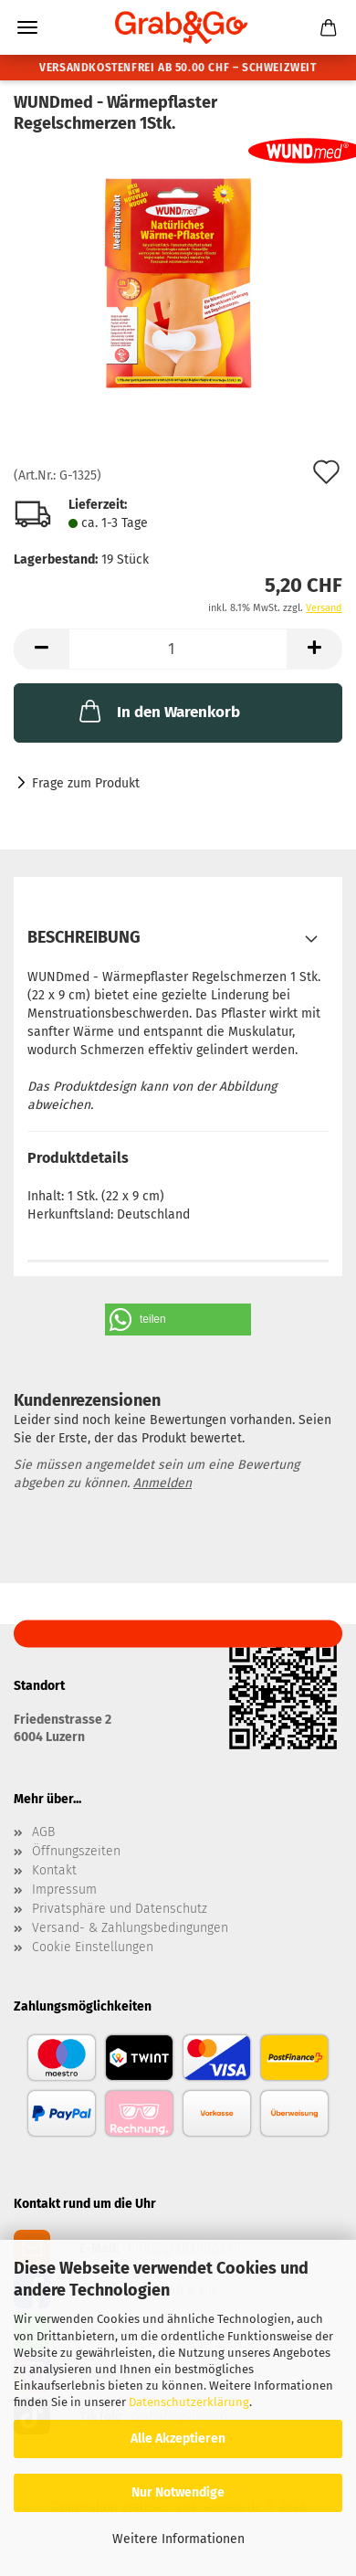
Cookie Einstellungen (92, 1947)
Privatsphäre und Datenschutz (119, 1909)
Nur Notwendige (178, 2492)
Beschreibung (84, 937)
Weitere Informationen (178, 2539)
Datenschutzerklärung (189, 2402)
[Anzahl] (178, 649)
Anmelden (162, 1483)
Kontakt (54, 1870)
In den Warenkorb (158, 710)
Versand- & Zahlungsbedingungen (130, 1928)
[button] (41, 649)
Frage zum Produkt (86, 783)
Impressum (64, 1890)
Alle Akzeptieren (178, 2438)
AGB (43, 1832)
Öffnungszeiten (76, 1851)
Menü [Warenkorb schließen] (27, 27)
